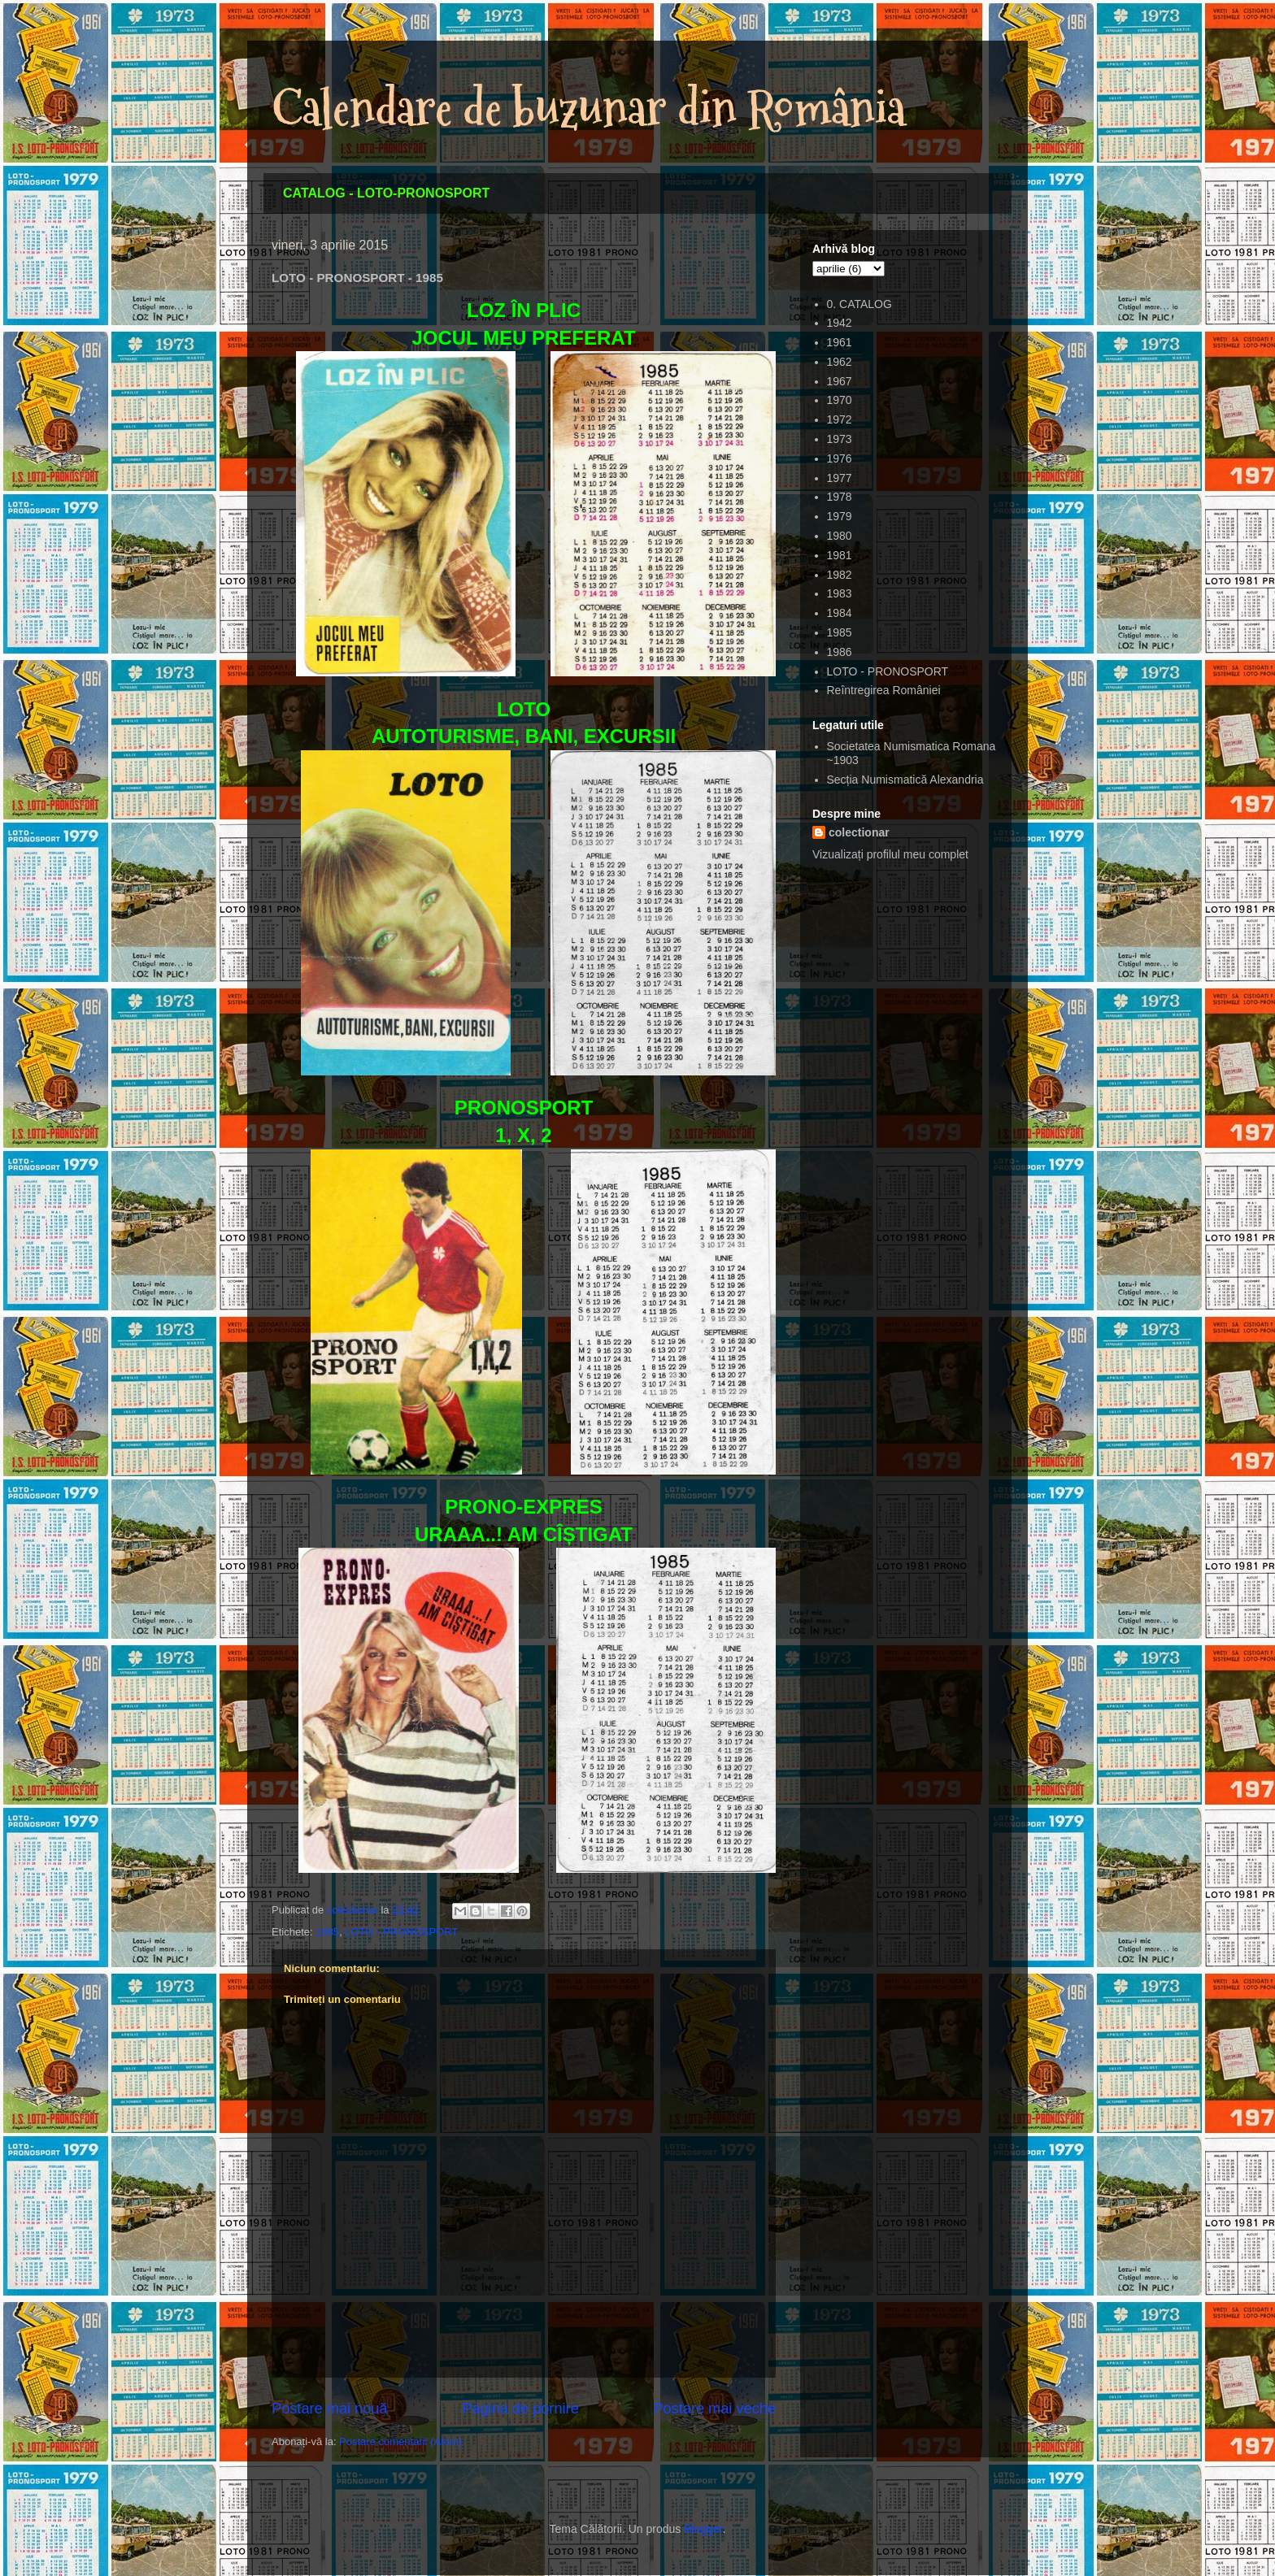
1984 (839, 612)
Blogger (703, 2528)
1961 (839, 342)
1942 (839, 322)
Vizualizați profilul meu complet (890, 854)
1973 (839, 438)
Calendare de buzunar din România (589, 108)
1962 (839, 361)
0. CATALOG (859, 304)
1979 (839, 516)
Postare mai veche (714, 2408)
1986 (839, 651)
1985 (327, 1932)
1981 (839, 555)
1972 (839, 419)
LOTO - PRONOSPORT (401, 1932)
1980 (839, 535)
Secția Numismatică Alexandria (905, 779)
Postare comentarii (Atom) (400, 2441)
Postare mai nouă (330, 2408)
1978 (839, 496)
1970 (839, 399)
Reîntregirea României (884, 690)
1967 (839, 381)
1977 (839, 477)
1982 (839, 574)
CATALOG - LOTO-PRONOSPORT (386, 193)
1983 (839, 593)
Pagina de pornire (520, 2408)
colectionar (859, 832)
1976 (839, 458)
